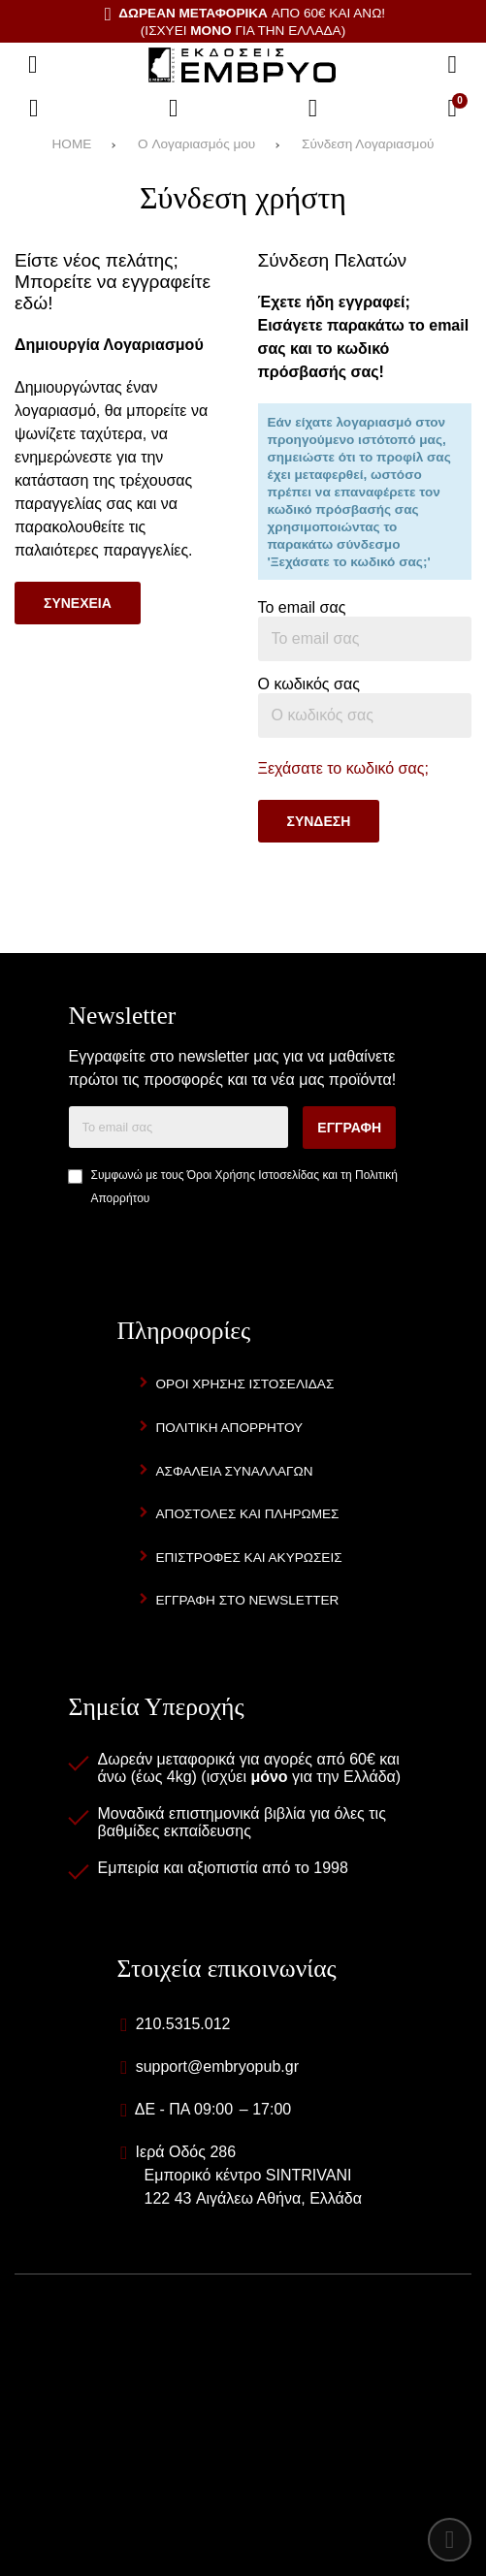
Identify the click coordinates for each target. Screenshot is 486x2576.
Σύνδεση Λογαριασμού (368, 144)
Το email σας (302, 607)
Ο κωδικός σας (309, 684)
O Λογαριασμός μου (196, 144)
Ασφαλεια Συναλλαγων (234, 1471)
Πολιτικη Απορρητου (230, 1427)
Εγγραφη (349, 1127)
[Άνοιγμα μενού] (33, 65)
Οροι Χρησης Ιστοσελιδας (245, 1384)
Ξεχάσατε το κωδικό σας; (343, 768)
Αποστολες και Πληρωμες (248, 1514)
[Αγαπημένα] (173, 108)
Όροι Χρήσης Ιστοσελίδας (253, 1175)
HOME (72, 144)
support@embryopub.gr (217, 2066)
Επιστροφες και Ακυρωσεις (249, 1557)
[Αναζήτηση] (452, 65)
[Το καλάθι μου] (452, 108)
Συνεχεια (78, 603)
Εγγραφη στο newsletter (248, 1600)
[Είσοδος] (313, 108)
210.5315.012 (183, 2024)
